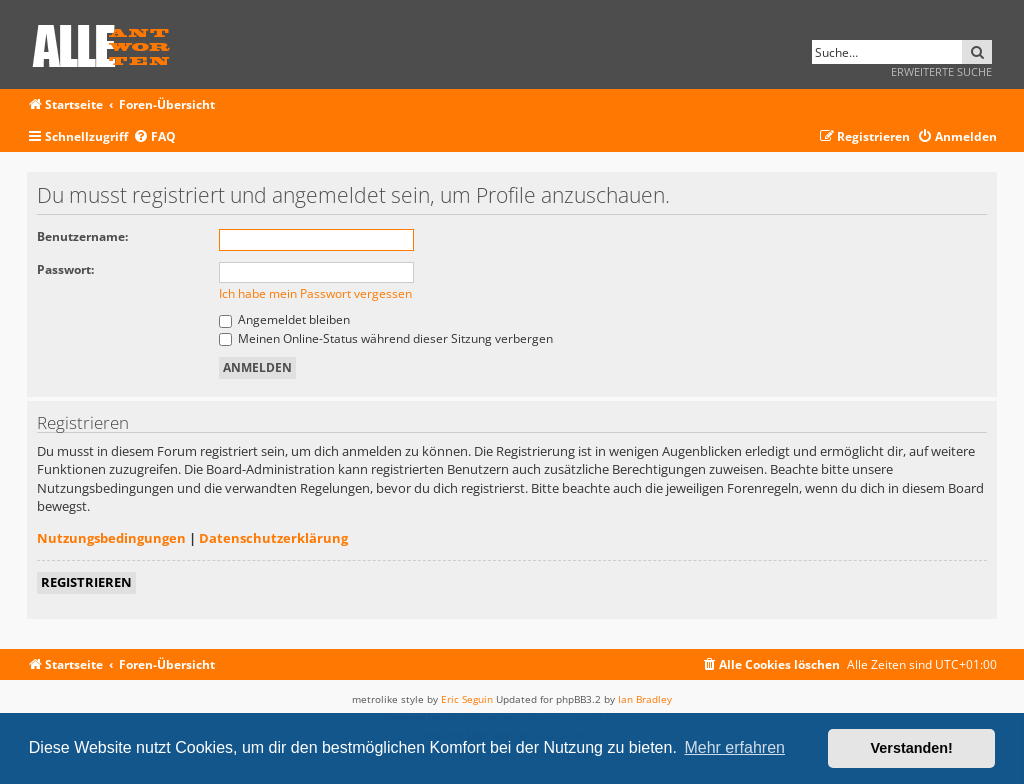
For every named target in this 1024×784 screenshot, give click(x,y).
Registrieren (86, 582)
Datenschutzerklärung (273, 538)
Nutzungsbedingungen (111, 538)
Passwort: (65, 269)
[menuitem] (154, 137)
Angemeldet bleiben (284, 319)
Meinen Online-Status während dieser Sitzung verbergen (386, 338)
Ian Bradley (645, 699)
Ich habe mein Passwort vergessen (315, 293)
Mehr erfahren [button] (734, 747)
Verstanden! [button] (912, 748)
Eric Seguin (467, 699)
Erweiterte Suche (941, 71)
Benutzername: (82, 236)
